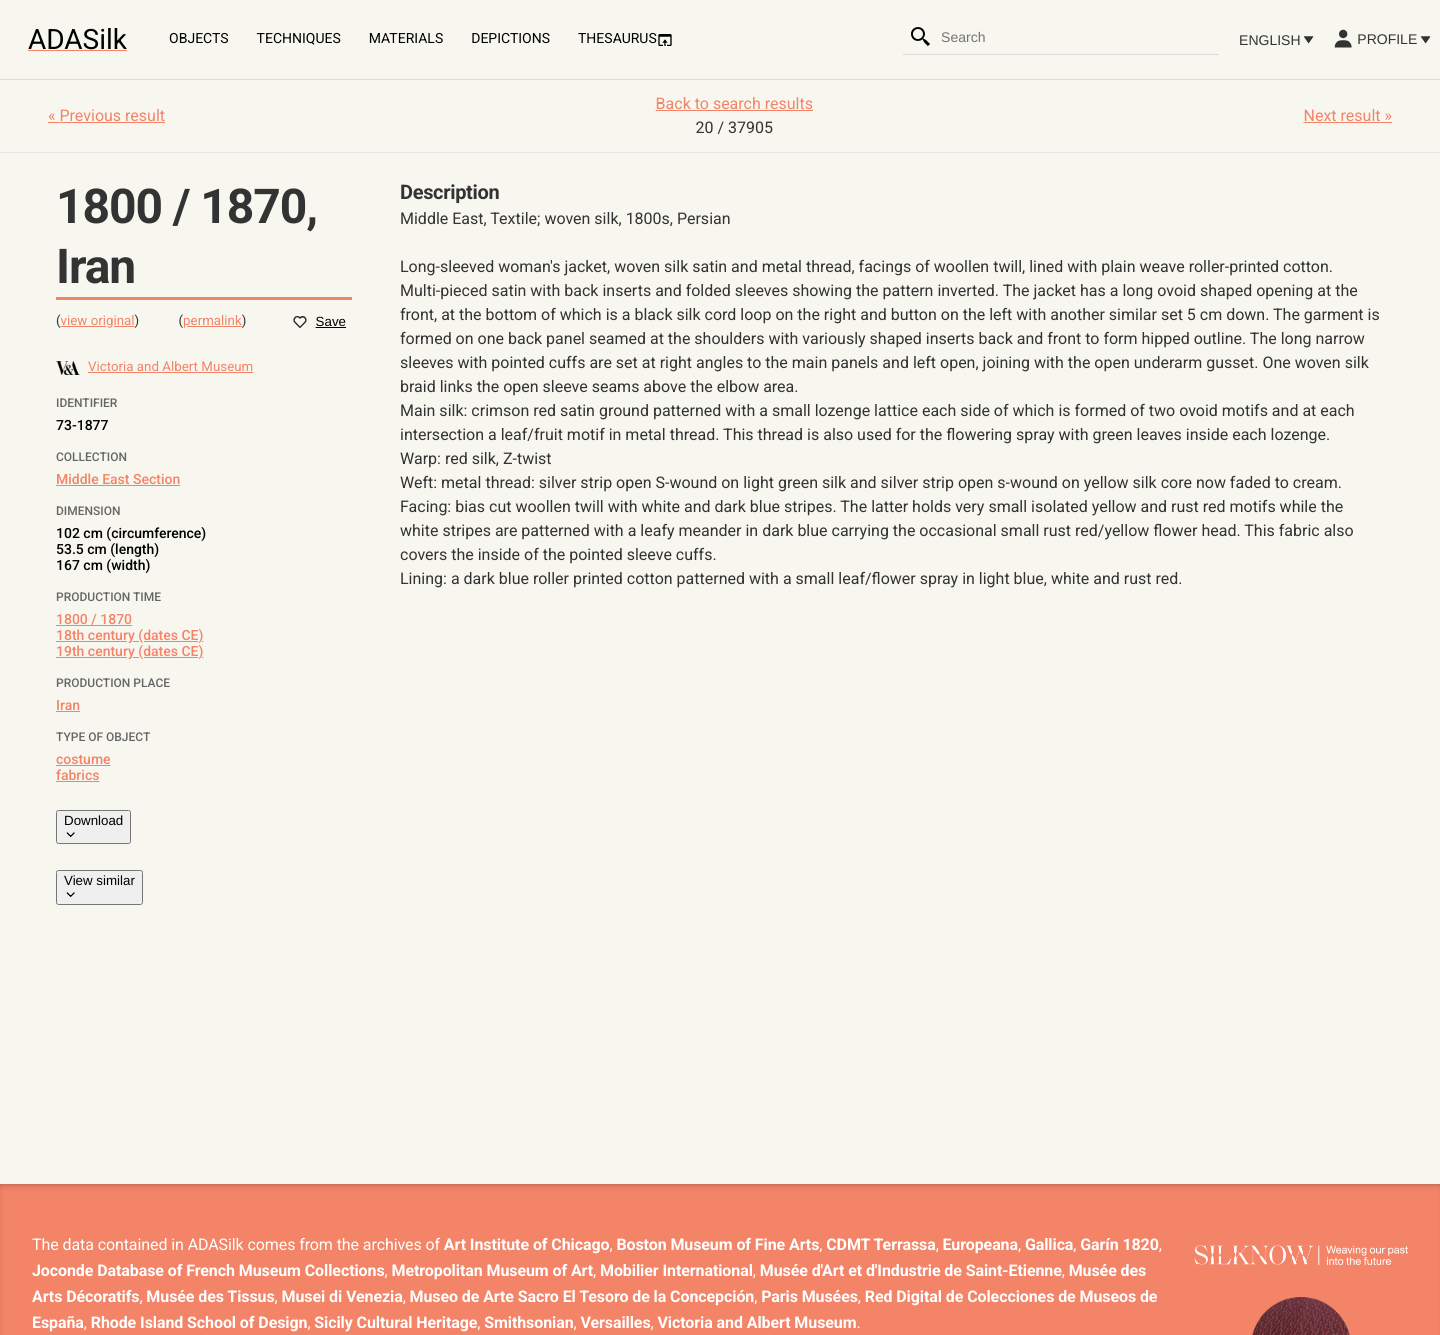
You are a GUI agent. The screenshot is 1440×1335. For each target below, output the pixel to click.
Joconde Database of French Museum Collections (208, 1270)
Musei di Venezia (342, 1296)
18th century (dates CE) (129, 636)
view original (98, 321)
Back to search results (734, 103)
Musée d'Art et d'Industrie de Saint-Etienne (911, 1270)
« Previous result (106, 115)
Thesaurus (625, 39)
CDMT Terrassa (880, 1244)
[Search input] (1079, 37)
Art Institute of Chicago (527, 1244)
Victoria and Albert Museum (757, 1322)
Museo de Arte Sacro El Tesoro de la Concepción (582, 1296)
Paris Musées (809, 1296)
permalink (212, 321)
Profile (1381, 39)
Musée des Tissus (210, 1296)
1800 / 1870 (94, 620)
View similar (99, 887)
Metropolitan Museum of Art (493, 1270)
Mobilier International (676, 1270)
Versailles (616, 1322)
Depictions (510, 39)
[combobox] (1079, 37)
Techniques (299, 39)
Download (93, 827)
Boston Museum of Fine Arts (717, 1244)
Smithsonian (528, 1322)
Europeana (980, 1244)
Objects (199, 39)
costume (83, 760)
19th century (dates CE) (129, 652)
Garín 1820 (1119, 1244)
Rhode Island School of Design (199, 1322)
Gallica (1049, 1244)
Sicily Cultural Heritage (395, 1322)
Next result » (1348, 115)
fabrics (77, 776)
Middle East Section (118, 480)
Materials (406, 39)
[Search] (921, 37)
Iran (68, 706)
